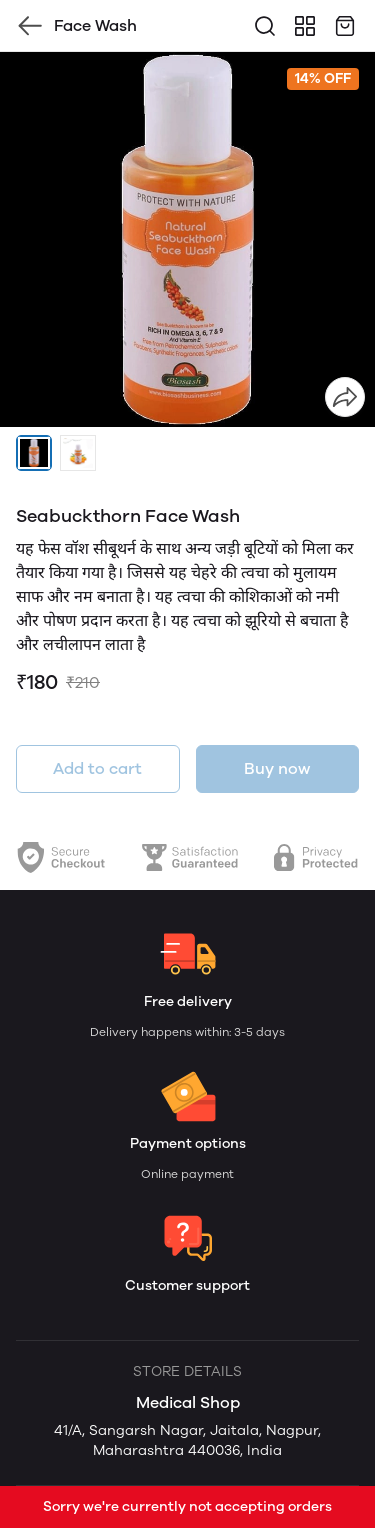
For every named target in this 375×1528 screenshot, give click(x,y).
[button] (34, 453)
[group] (187, 239)
